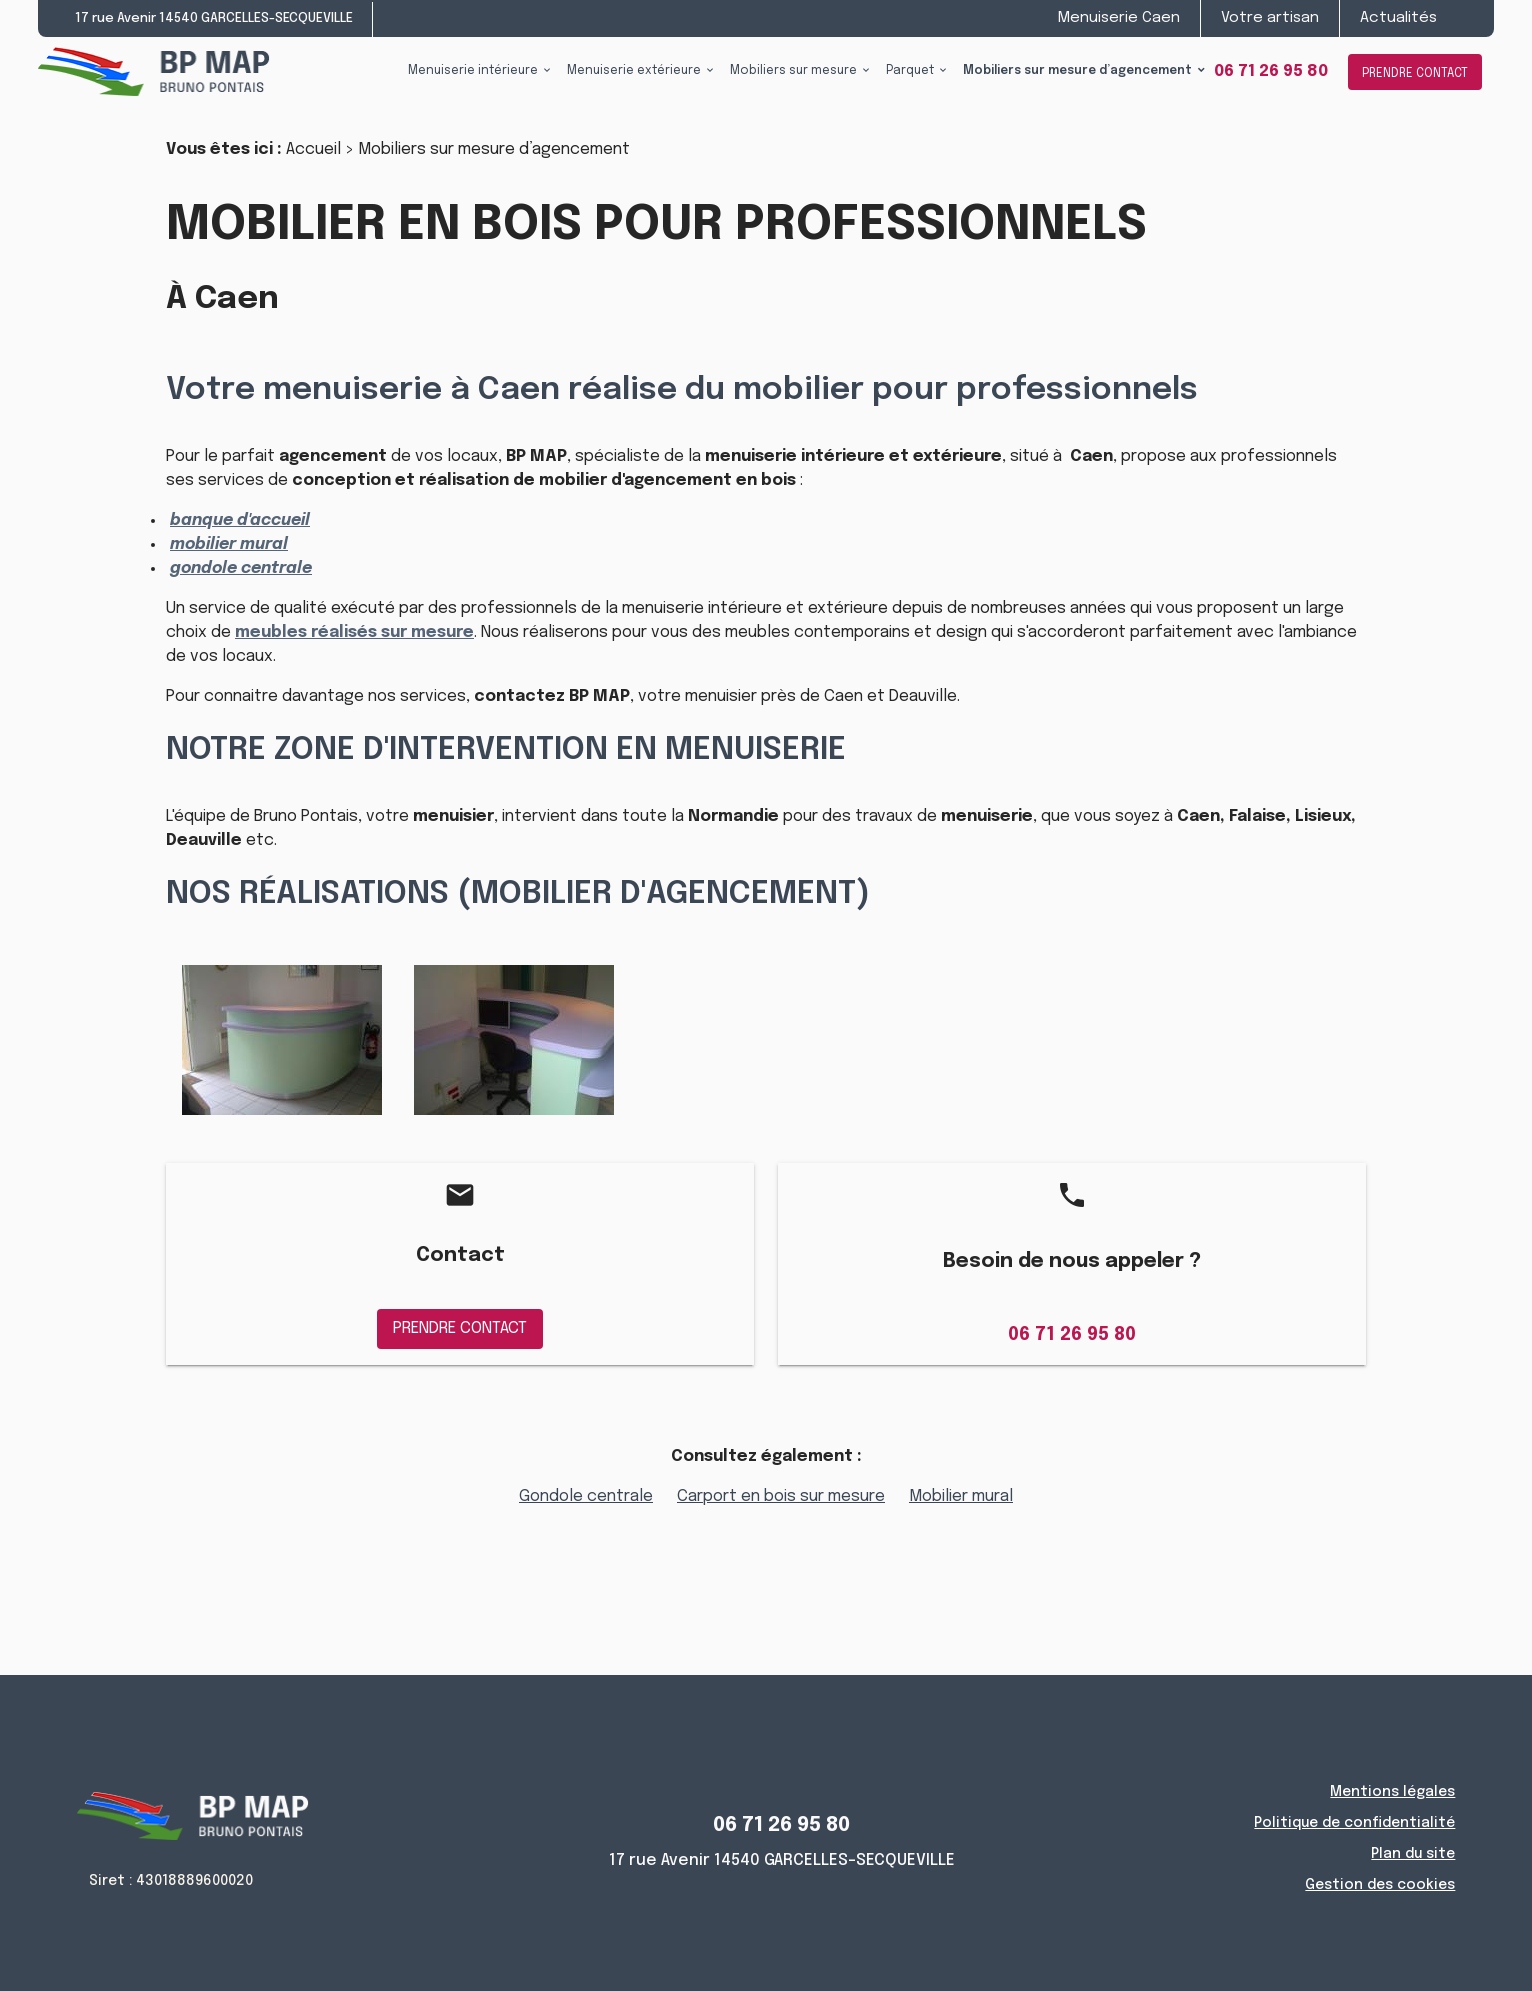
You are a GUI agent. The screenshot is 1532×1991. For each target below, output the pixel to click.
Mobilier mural (961, 1496)
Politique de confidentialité (1354, 1823)
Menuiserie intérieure (473, 71)
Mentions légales (1392, 1792)
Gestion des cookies (1380, 1885)
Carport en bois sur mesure (781, 1496)
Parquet (910, 71)
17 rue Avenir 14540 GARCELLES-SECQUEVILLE (214, 18)
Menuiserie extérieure (634, 71)
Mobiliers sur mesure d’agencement (1077, 71)
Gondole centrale (586, 1496)
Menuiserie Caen (1119, 18)
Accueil (313, 149)
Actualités (1398, 18)
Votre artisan (1270, 18)
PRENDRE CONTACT (1415, 74)
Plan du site (1413, 1854)
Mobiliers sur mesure (793, 71)
